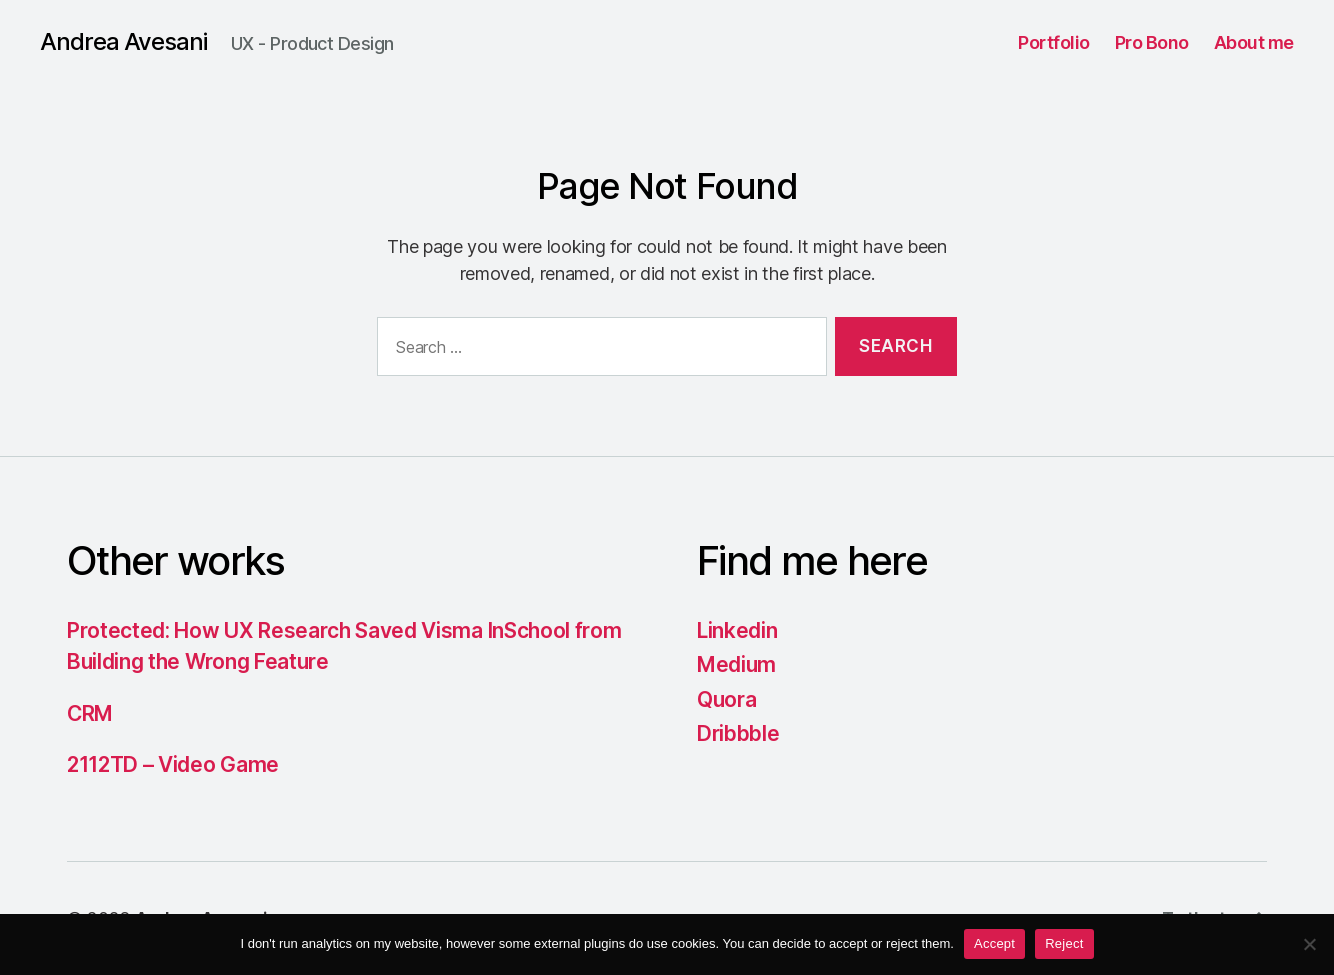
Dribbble (738, 733)
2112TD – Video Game (173, 764)
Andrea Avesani (123, 42)
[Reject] (1309, 944)
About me (1254, 42)
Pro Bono (1152, 42)
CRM (90, 713)
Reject (1064, 943)
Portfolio (1054, 42)
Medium (736, 664)
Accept (994, 943)
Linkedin (737, 630)
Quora (726, 699)
